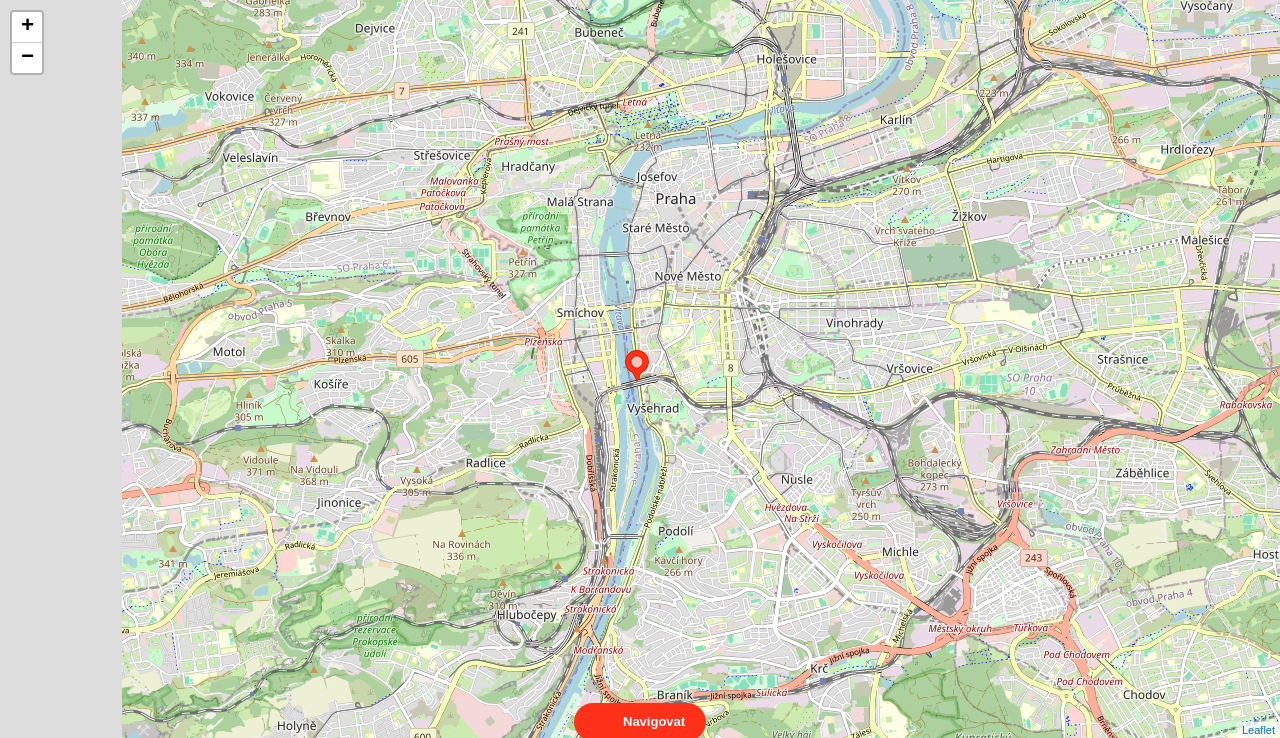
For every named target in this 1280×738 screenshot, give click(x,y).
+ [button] (27, 27)
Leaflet (1258, 712)
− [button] (27, 58)
